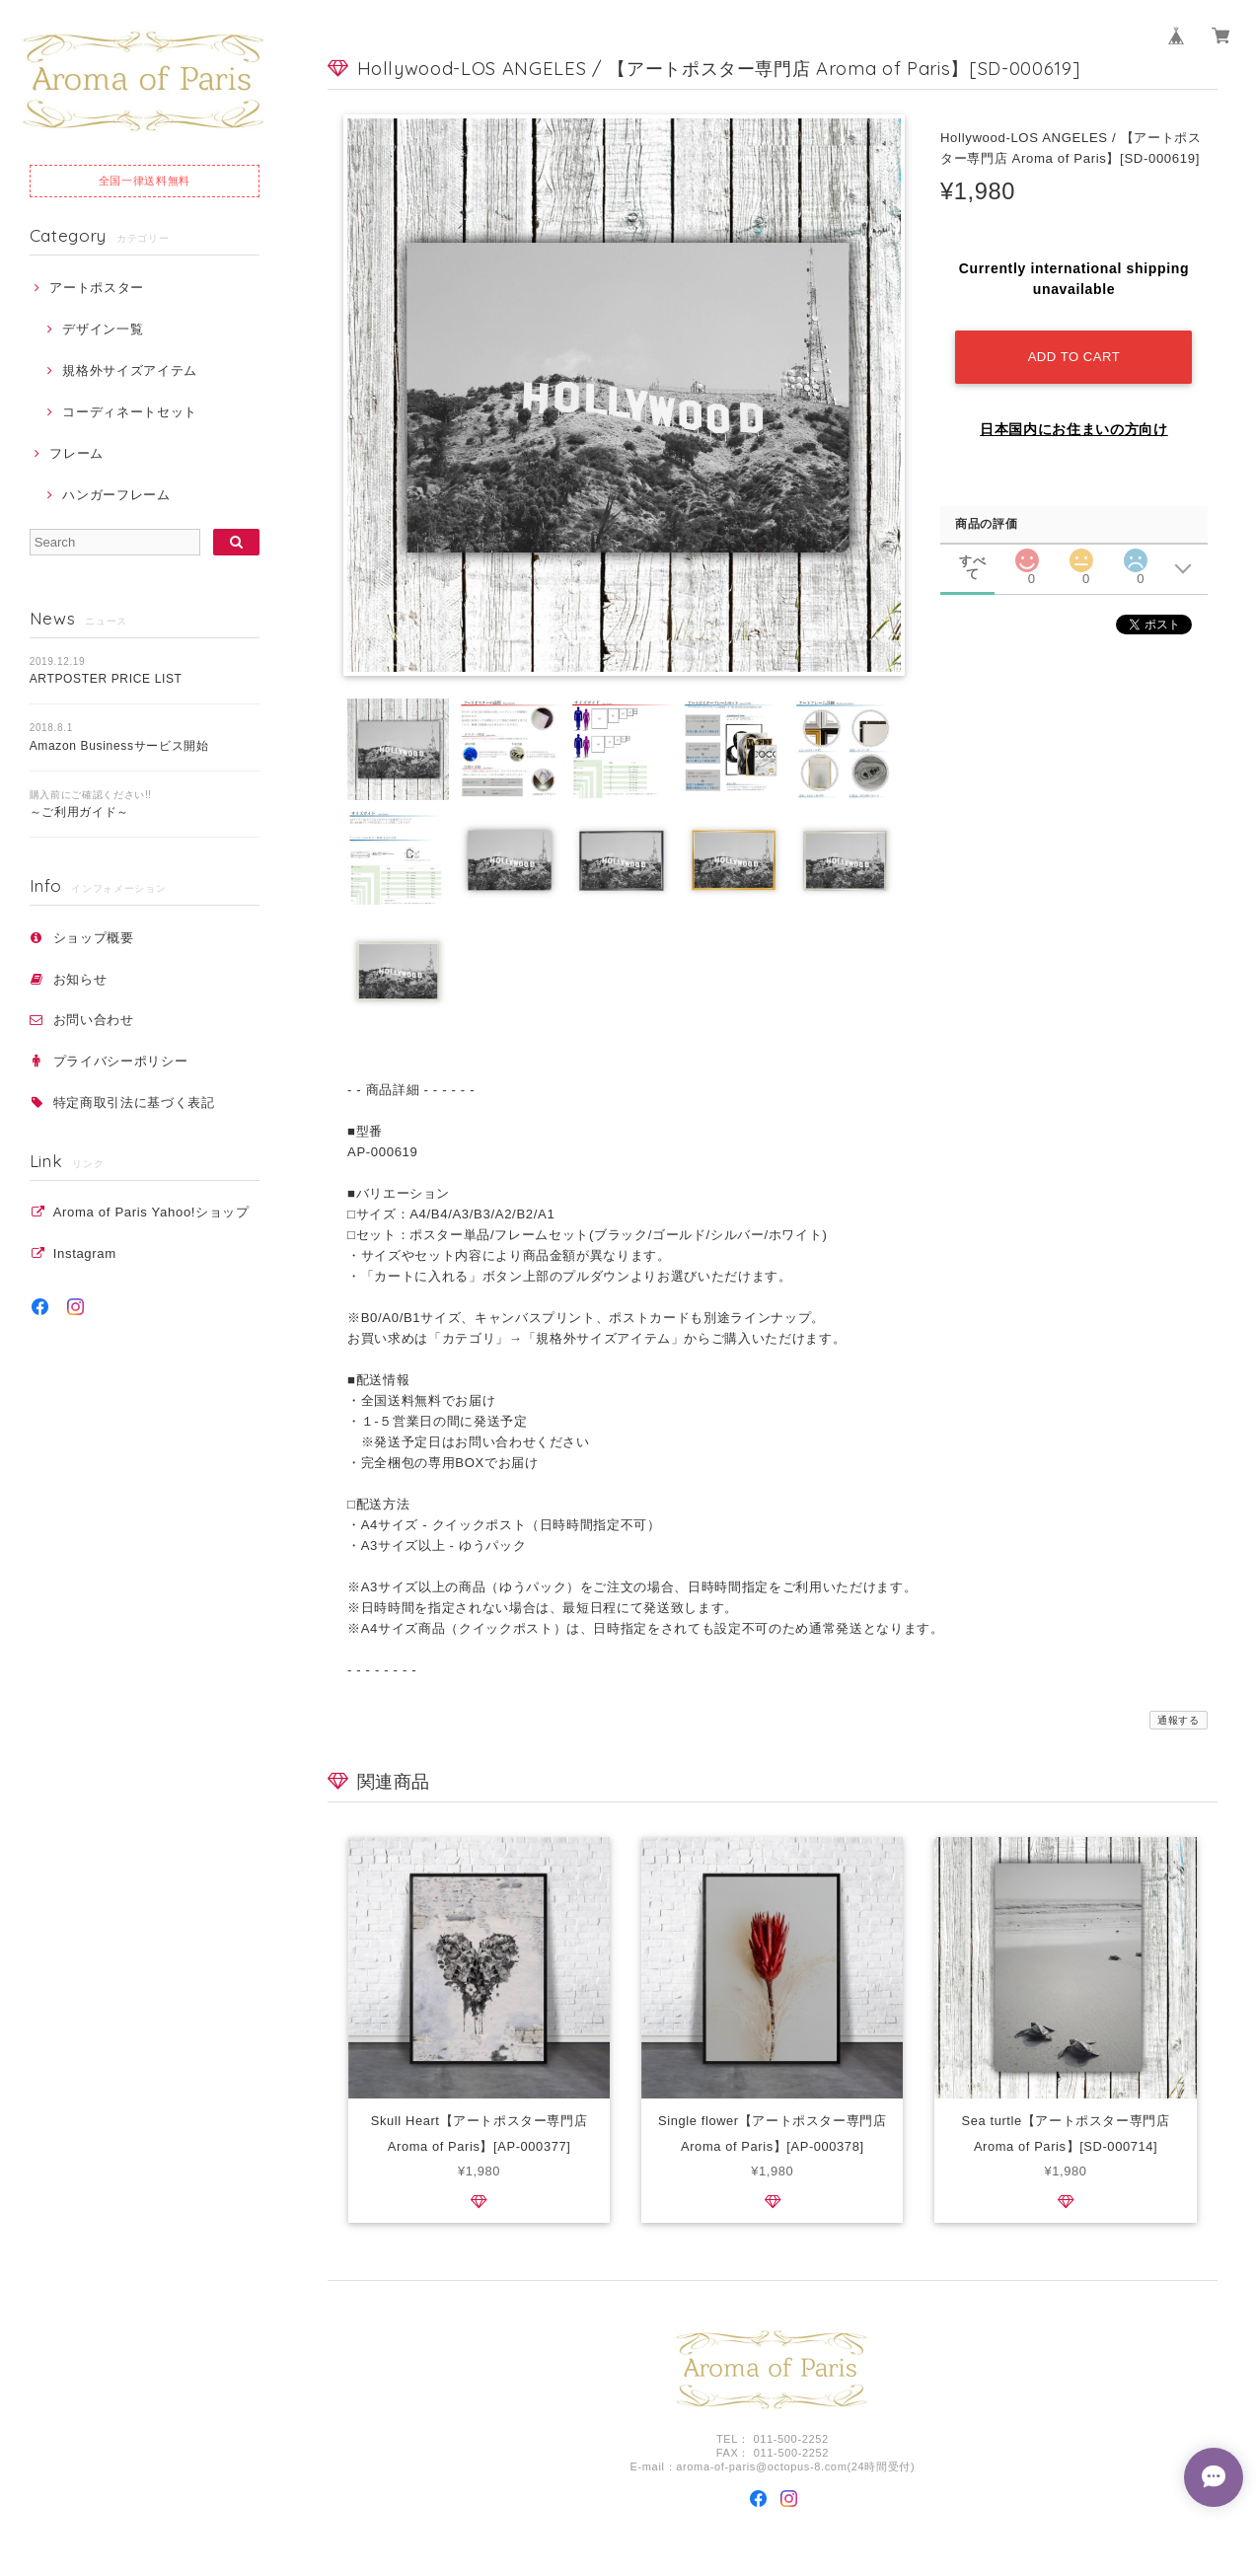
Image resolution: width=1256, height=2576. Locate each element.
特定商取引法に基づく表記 (134, 1102)
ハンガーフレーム (116, 494)
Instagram (84, 1253)
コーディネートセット (129, 412)
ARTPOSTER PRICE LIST (106, 679)
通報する (1178, 1720)
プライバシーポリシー (120, 1061)
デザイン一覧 (102, 329)
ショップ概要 (93, 937)
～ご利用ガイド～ (79, 812)
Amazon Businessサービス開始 (119, 746)
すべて (972, 560)
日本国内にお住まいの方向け (1074, 429)
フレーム (76, 453)
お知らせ (80, 979)
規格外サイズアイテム (129, 370)
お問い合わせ (93, 1019)
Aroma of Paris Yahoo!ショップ (151, 1212)
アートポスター (96, 287)
